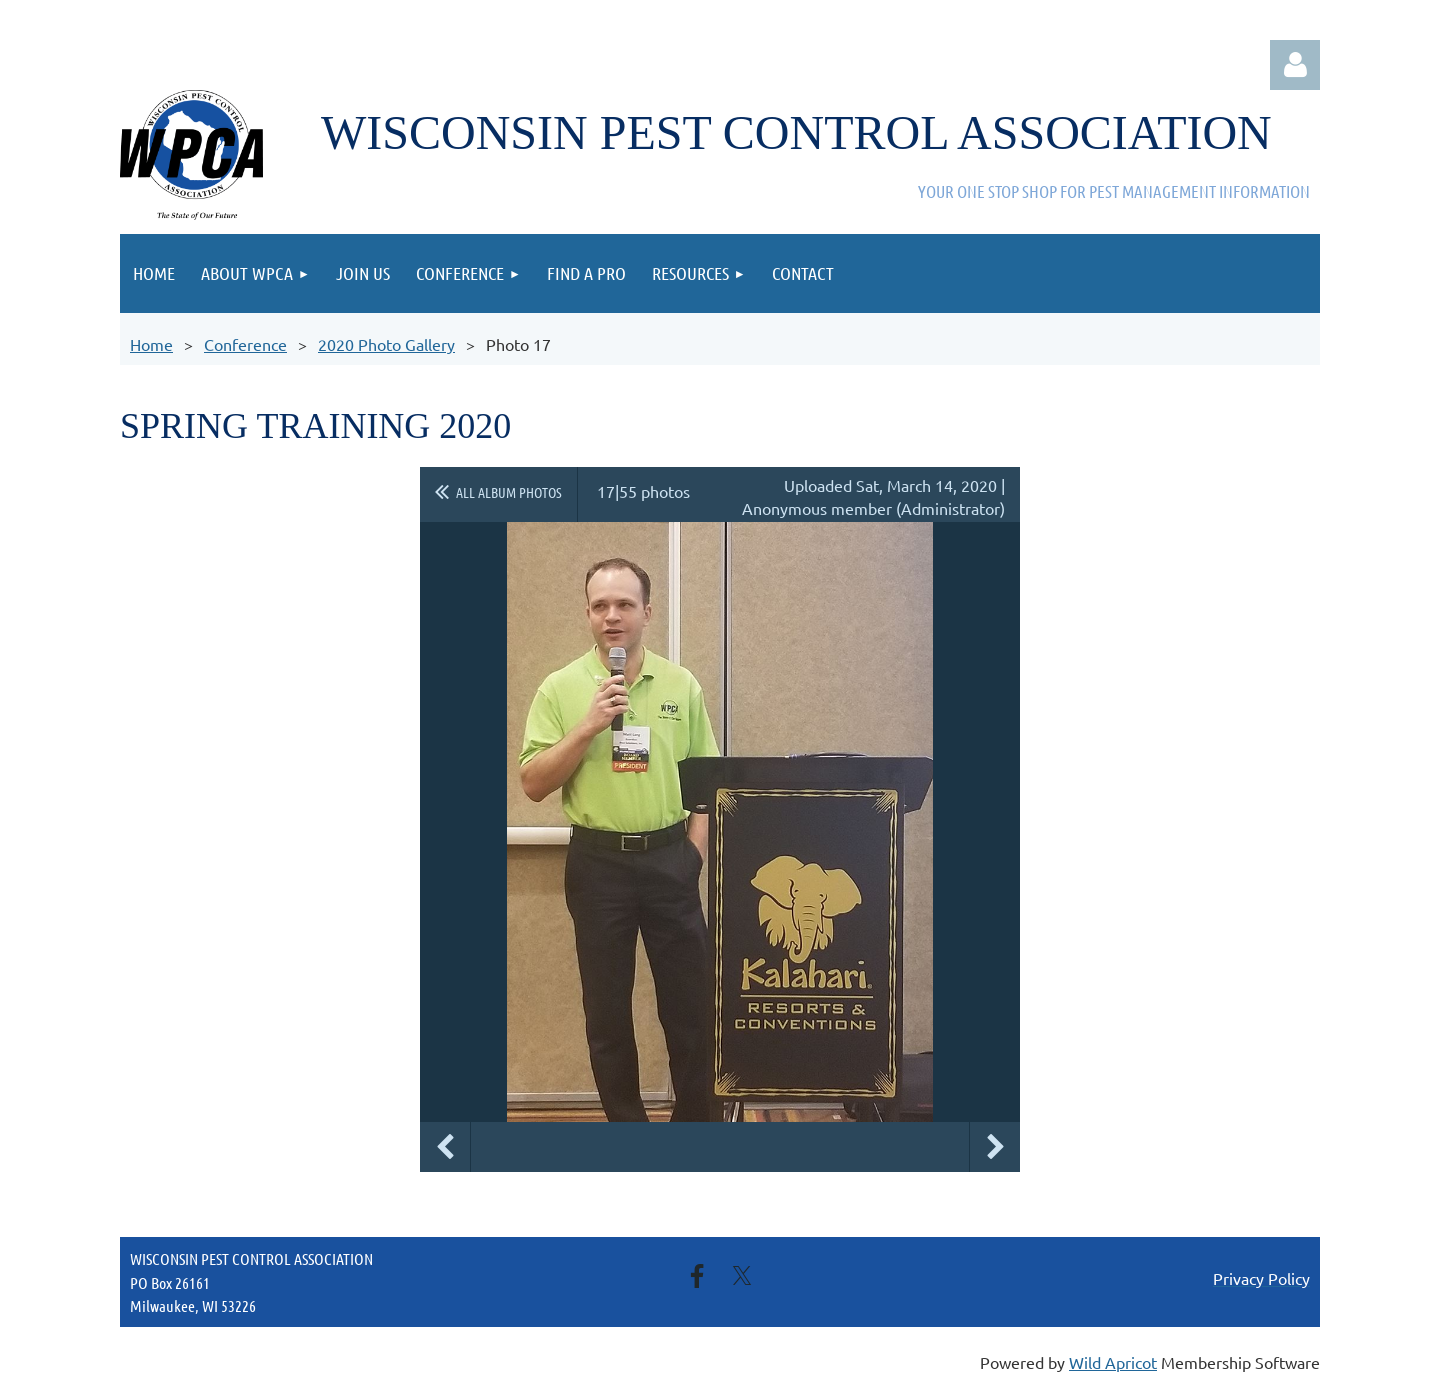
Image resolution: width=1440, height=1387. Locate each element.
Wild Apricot (1113, 1362)
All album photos (509, 492)
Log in (1295, 65)
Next (995, 1147)
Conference (245, 344)
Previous (445, 1147)
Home (151, 344)
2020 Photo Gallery (386, 344)
